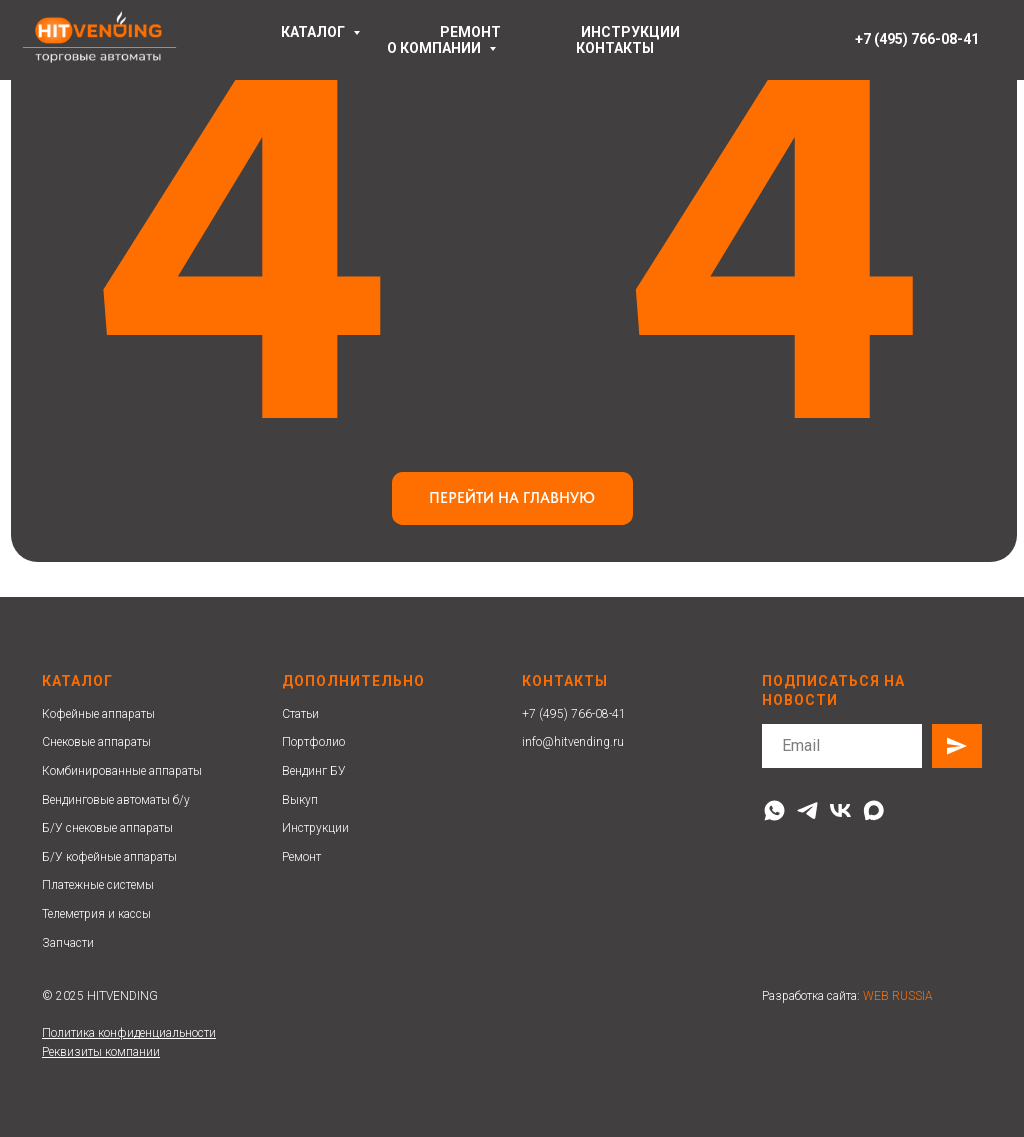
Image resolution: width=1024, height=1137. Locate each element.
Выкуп (300, 800)
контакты (615, 48)
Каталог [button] (314, 32)
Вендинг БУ (314, 771)
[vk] (840, 810)
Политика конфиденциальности (129, 1033)
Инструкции (315, 828)
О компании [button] (435, 48)
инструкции (630, 32)
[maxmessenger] (873, 810)
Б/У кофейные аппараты (109, 857)
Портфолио (313, 742)
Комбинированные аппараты (122, 771)
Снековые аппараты (96, 742)
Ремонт (301, 857)
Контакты (565, 681)
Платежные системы (98, 885)
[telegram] (807, 810)
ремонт (470, 32)
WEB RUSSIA (898, 996)
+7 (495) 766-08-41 (574, 714)
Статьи (300, 714)
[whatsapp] (774, 810)
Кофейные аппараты (98, 714)
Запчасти (68, 943)
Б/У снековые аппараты (107, 828)
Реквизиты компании (101, 1052)
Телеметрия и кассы (96, 914)
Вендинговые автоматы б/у (116, 800)
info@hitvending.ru (573, 742)
